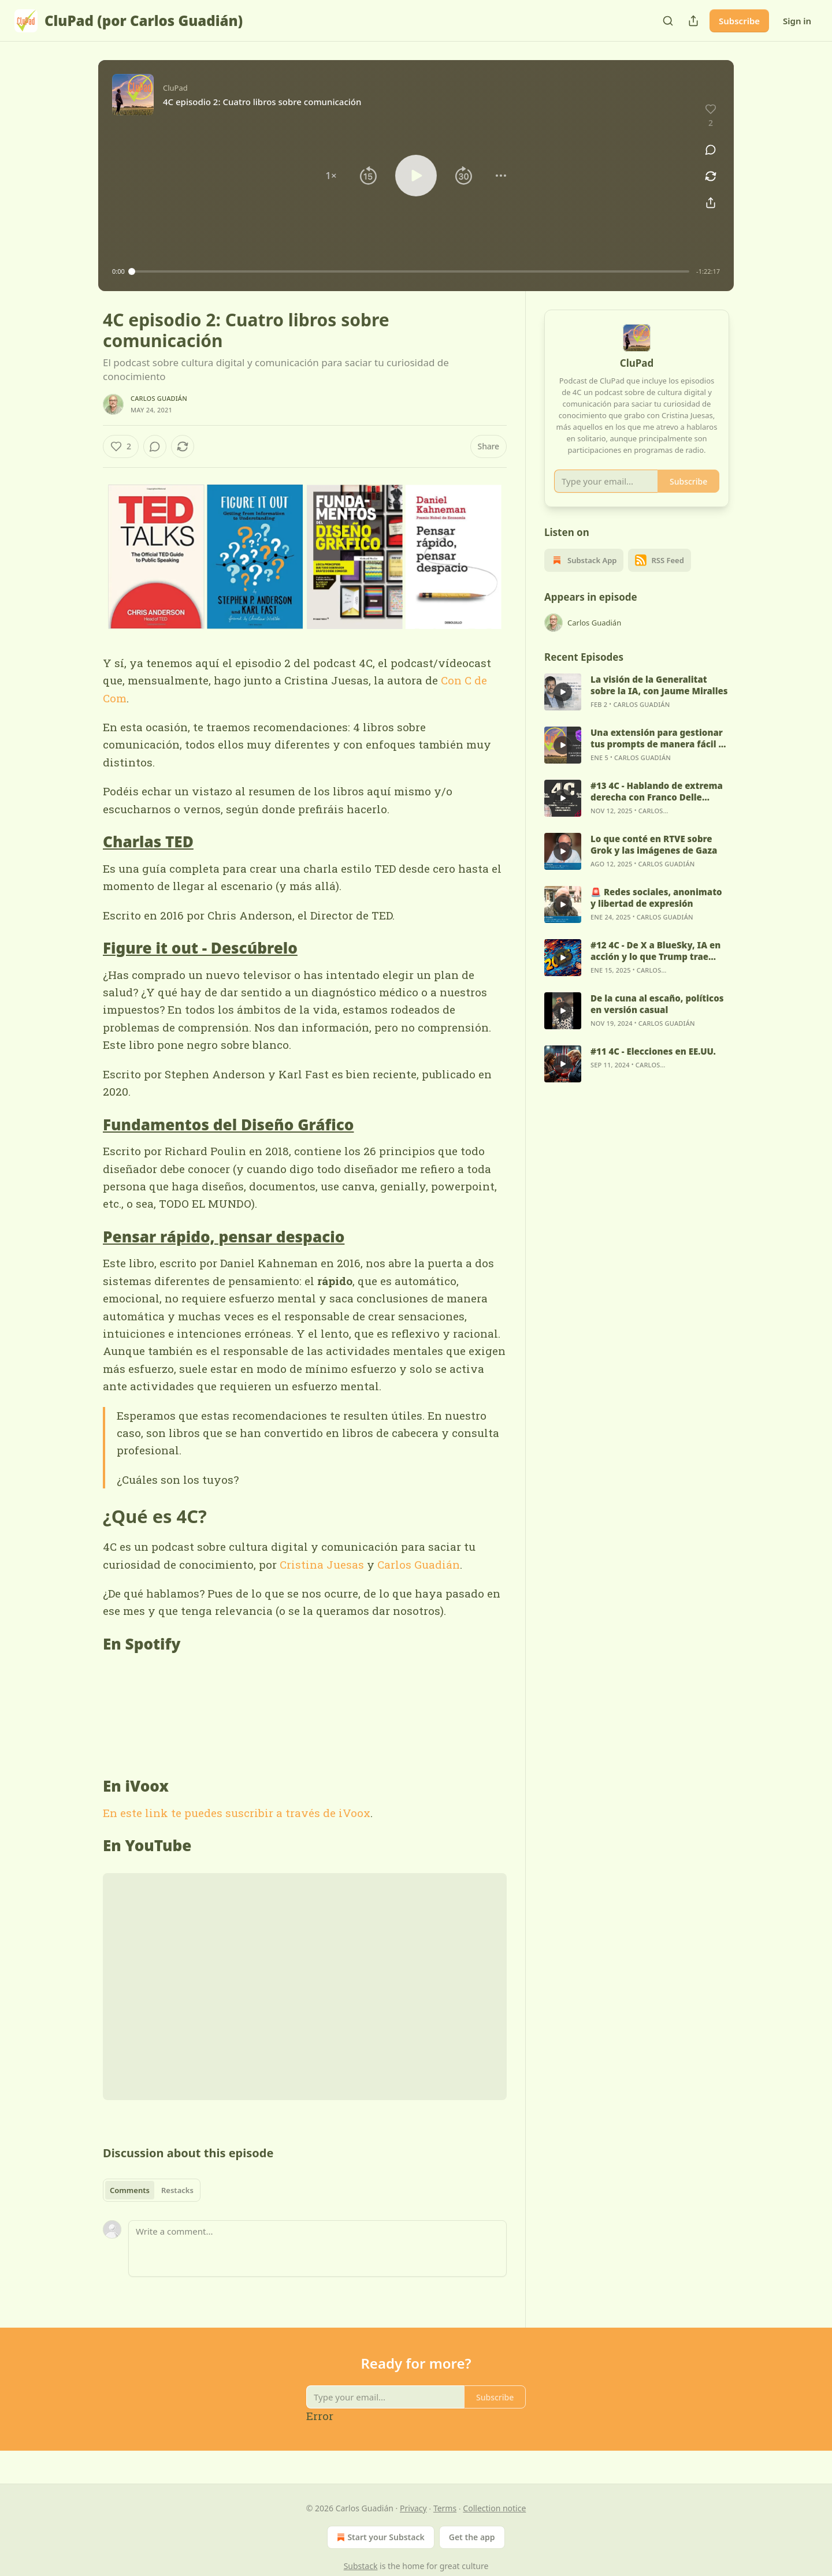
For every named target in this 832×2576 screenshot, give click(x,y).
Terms (444, 2508)
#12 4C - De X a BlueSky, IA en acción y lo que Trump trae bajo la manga (655, 965)
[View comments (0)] (710, 149)
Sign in (797, 21)
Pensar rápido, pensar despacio (223, 1236)
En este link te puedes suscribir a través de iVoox (236, 1813)
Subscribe (739, 21)
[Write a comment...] (317, 2248)
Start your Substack (379, 2537)
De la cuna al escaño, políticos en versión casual (656, 1018)
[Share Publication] (693, 20)
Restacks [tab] (177, 2190)
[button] (331, 176)
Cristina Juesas (322, 1564)
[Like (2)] (121, 446)
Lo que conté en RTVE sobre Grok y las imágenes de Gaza (653, 858)
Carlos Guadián (159, 398)
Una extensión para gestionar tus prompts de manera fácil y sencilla (657, 752)
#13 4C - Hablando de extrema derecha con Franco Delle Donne (656, 805)
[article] (637, 706)
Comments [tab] (130, 2190)
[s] (563, 706)
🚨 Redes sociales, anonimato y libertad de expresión (656, 912)
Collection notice (494, 2508)
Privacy (413, 2508)
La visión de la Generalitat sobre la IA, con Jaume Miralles (659, 699)
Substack (361, 2565)
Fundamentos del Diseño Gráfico (228, 1124)
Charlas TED (148, 841)
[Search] (667, 20)
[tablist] (151, 2190)
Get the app (472, 2537)
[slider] (410, 271)
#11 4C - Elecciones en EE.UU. (653, 1065)
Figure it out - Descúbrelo (200, 947)
